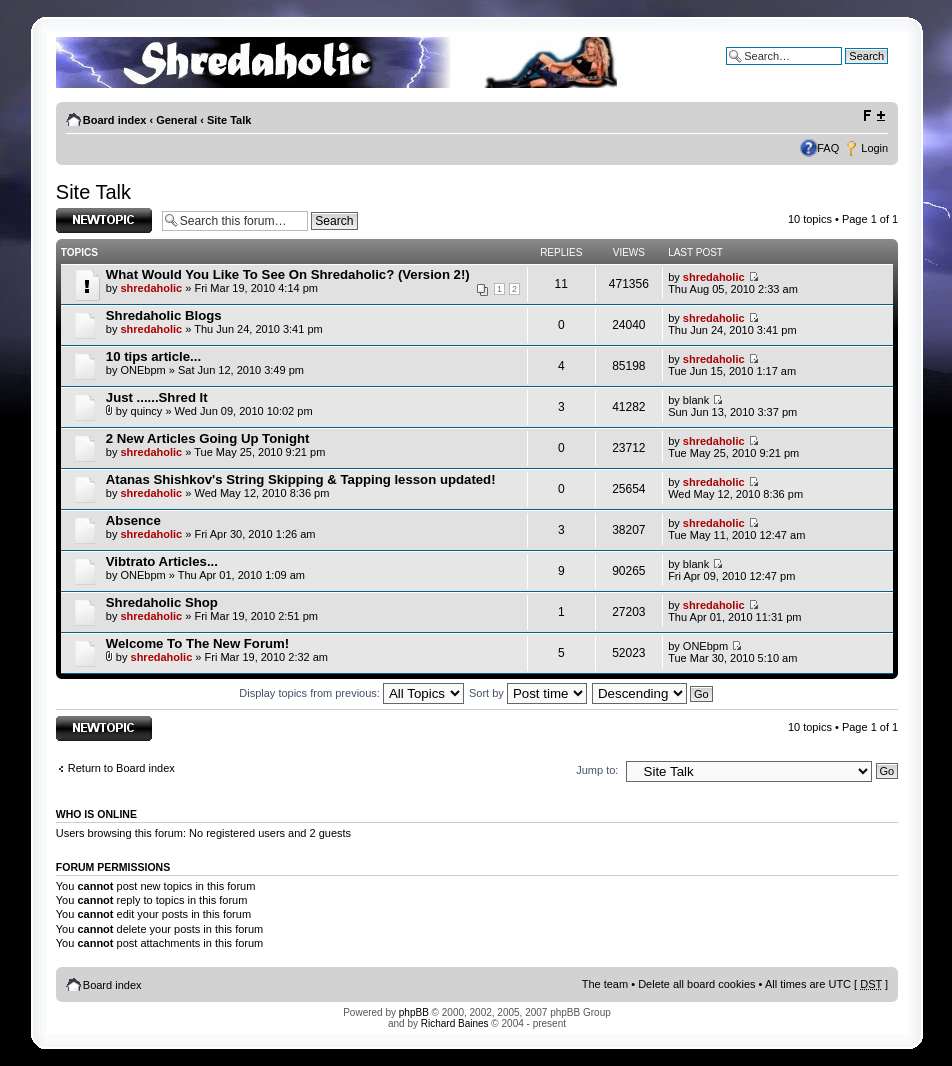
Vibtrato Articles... (162, 561)
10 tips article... (153, 356)
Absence (133, 520)
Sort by (528, 693)
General (176, 120)
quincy (147, 411)
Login (874, 148)
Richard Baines (455, 1023)
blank (696, 400)
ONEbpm (142, 370)
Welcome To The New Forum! (197, 643)
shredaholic (151, 288)
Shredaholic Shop (162, 602)
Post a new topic (104, 220)
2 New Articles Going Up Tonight (208, 438)
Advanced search (845, 71)
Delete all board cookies (696, 984)
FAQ (828, 148)
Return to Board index (121, 768)
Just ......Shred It (157, 397)
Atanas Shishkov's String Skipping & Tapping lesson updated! (301, 479)
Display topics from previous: (351, 693)
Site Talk (229, 120)
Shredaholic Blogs (164, 315)
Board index (115, 120)
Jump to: (597, 770)
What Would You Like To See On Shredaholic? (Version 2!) (288, 274)
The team (605, 984)
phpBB (414, 1012)
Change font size (873, 116)
